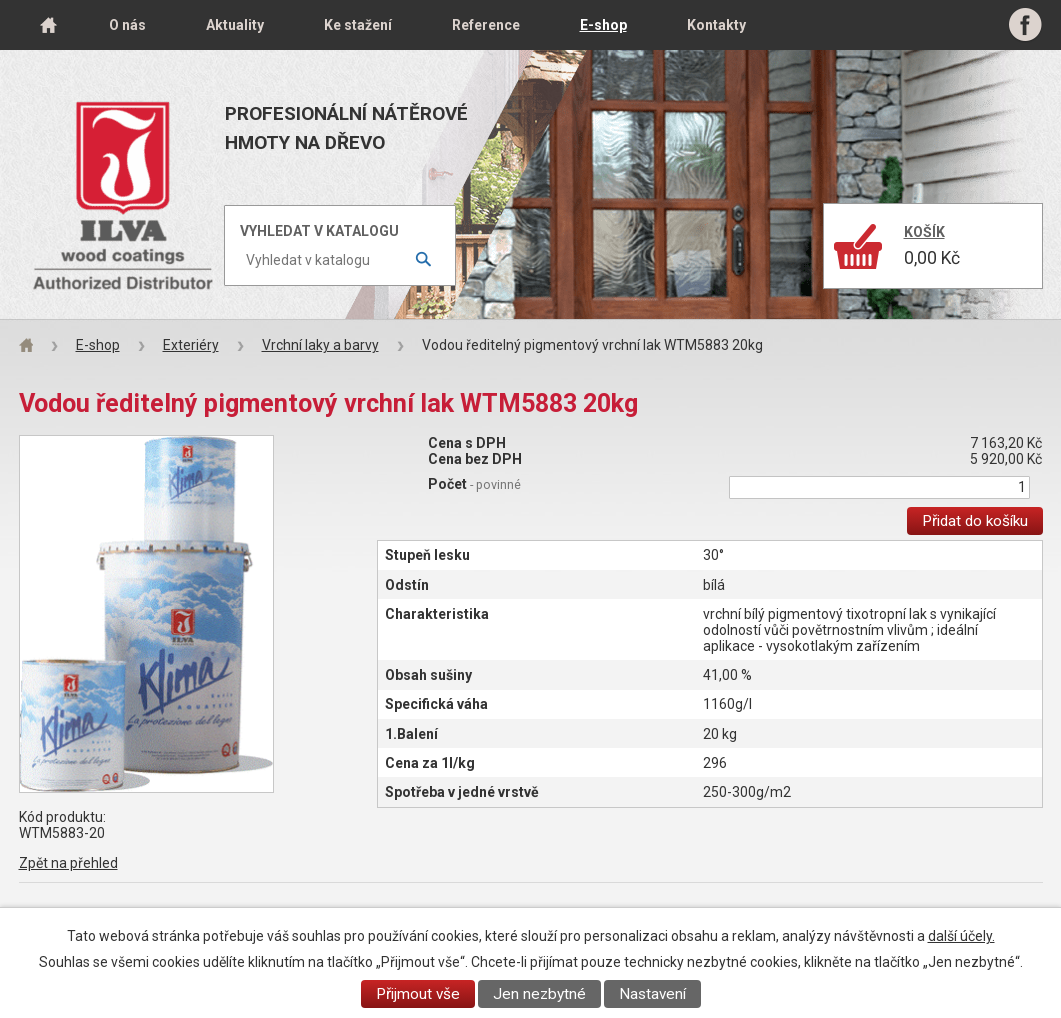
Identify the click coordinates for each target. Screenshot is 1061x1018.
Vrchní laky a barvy (320, 345)
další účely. (961, 936)
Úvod (49, 25)
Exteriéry (191, 345)
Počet (474, 484)
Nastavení (652, 994)
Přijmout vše (418, 994)
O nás (127, 25)
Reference (486, 25)
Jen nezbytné (539, 994)
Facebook (1025, 25)
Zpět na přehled (68, 863)
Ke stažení (358, 25)
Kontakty (716, 25)
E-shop (603, 25)
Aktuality (235, 25)
